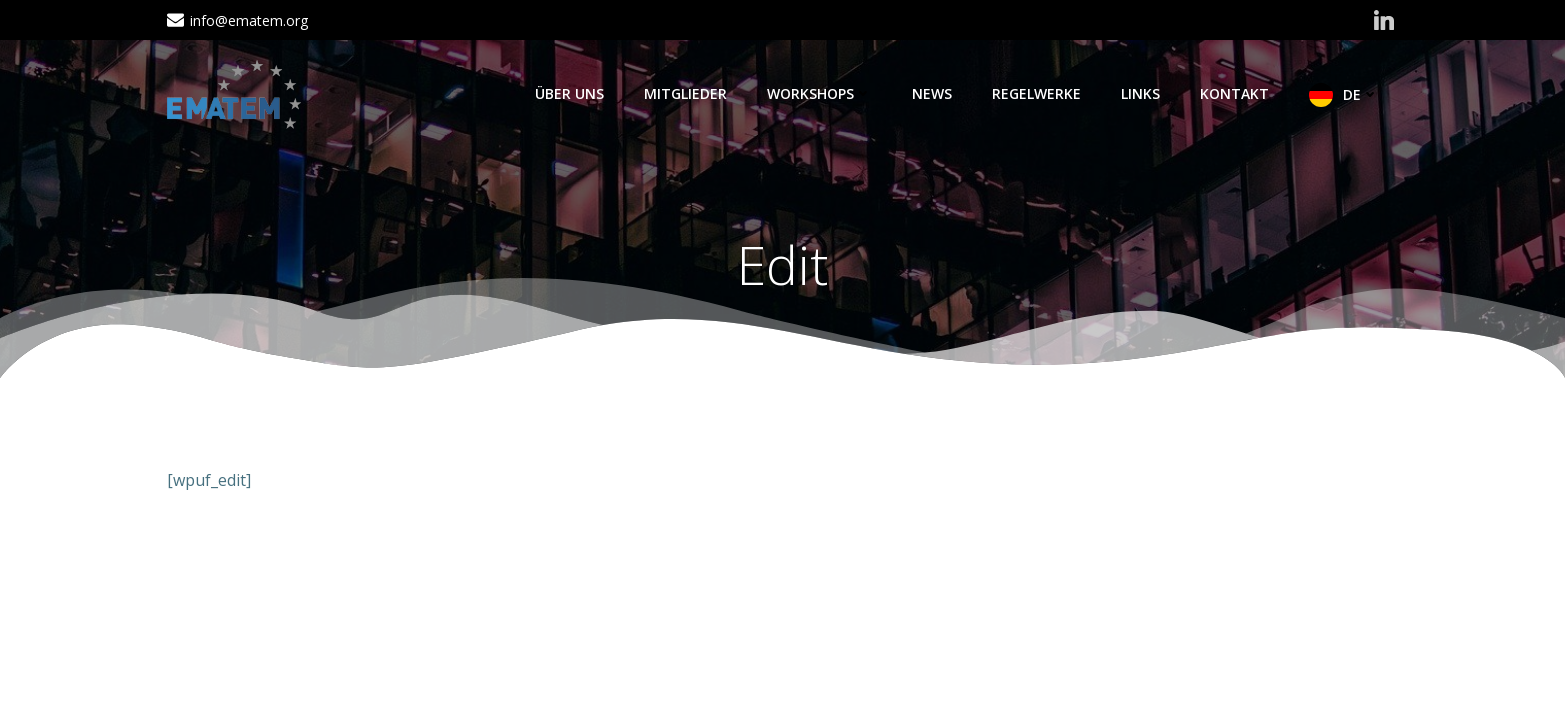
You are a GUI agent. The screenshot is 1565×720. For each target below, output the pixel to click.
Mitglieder (685, 93)
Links (1140, 93)
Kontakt (1234, 93)
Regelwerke (1036, 93)
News (932, 93)
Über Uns (569, 93)
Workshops (819, 93)
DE (1361, 94)
